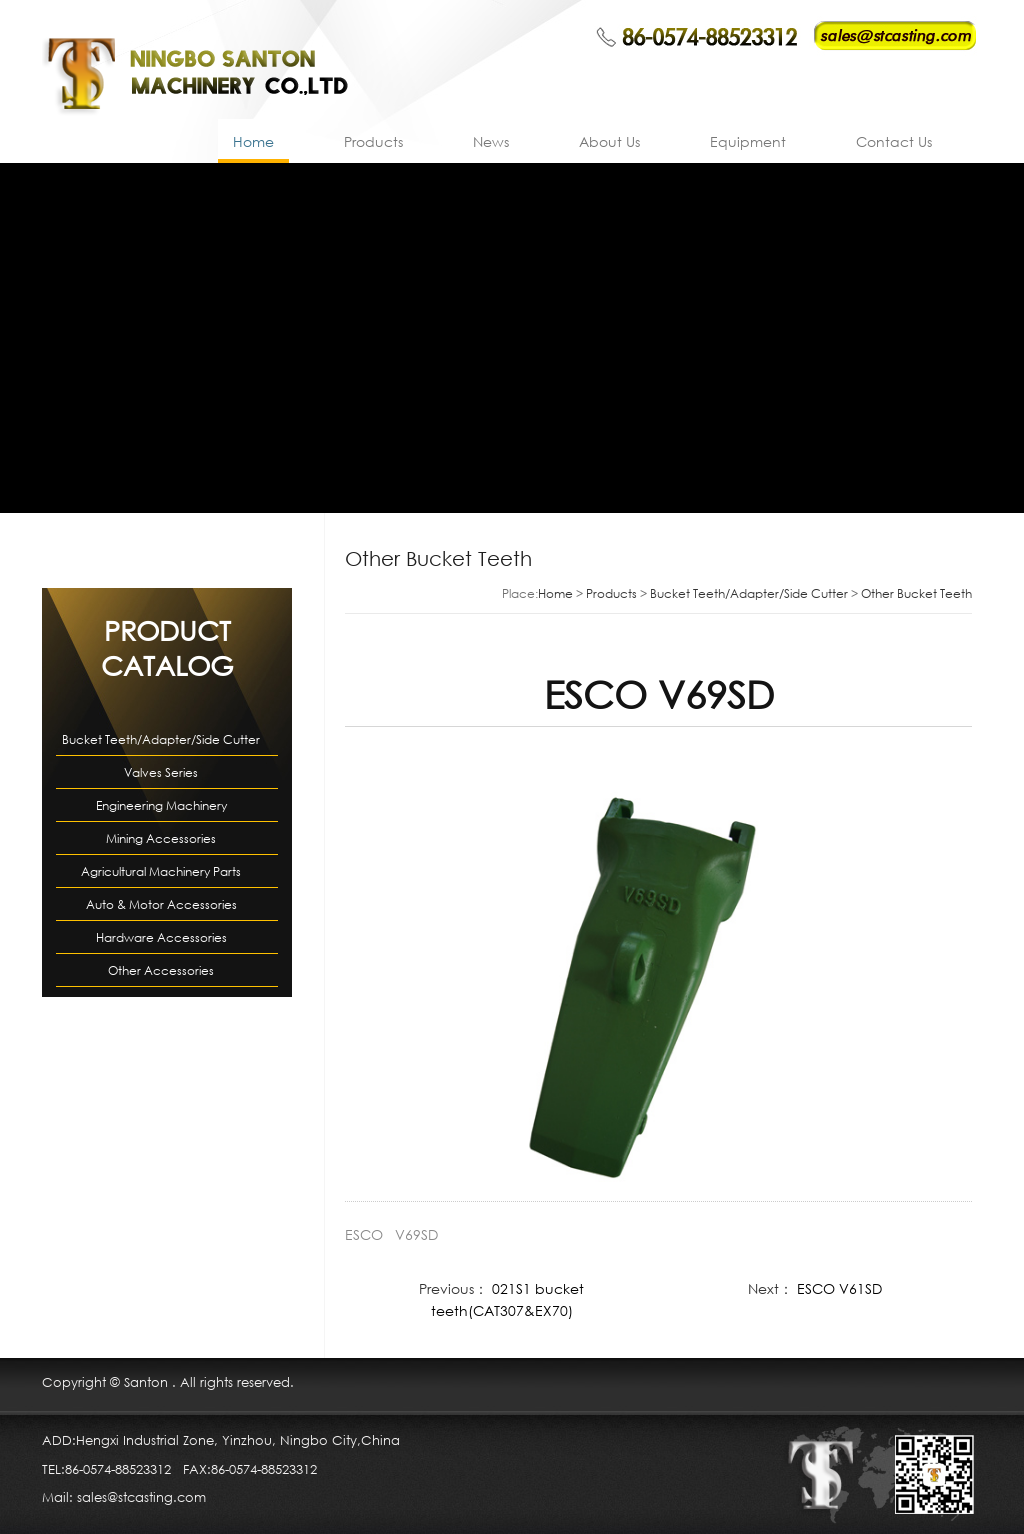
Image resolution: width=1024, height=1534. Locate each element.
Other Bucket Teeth (916, 593)
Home (253, 141)
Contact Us (894, 141)
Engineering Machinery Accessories (161, 809)
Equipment (748, 141)
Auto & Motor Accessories (161, 904)
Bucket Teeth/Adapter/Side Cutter (161, 739)
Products (373, 141)
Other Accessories (161, 970)
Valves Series (161, 772)
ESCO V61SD (839, 1288)
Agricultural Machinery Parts (161, 871)
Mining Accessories (161, 838)
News (491, 141)
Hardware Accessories (161, 937)
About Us (609, 141)
